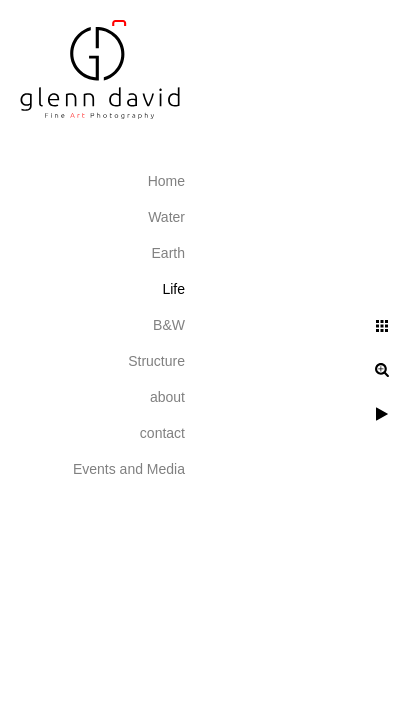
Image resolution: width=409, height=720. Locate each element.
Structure (156, 361)
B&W (169, 325)
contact (162, 433)
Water (166, 217)
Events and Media (129, 469)
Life (173, 289)
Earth (168, 253)
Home (166, 181)
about (167, 397)
